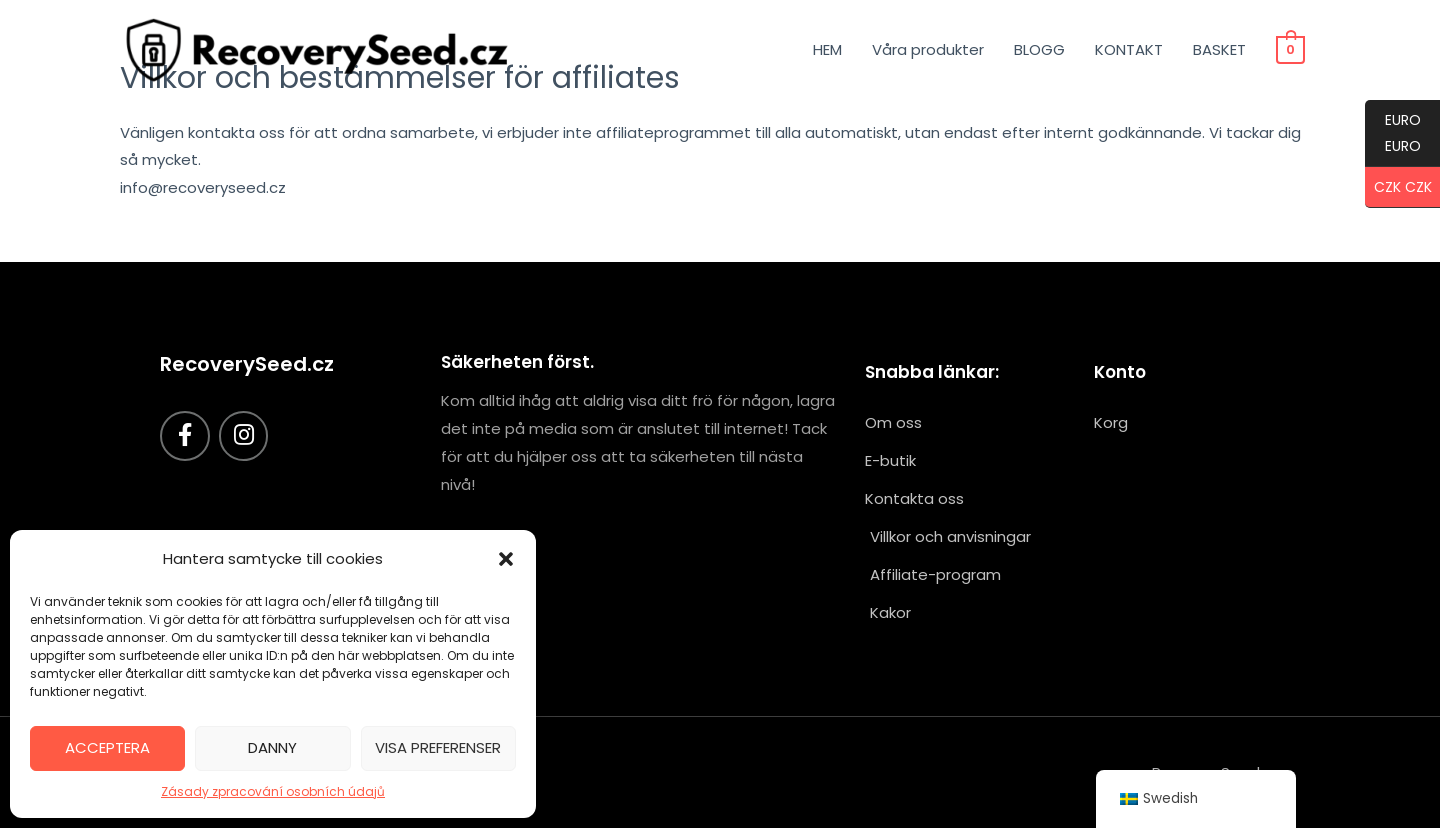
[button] (506, 559)
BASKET (1221, 49)
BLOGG (1041, 49)
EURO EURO (1393, 138)
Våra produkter (930, 49)
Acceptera (107, 747)
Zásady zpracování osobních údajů (273, 791)
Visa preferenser (438, 747)
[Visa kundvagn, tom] (1291, 49)
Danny (272, 747)
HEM (829, 49)
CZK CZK (1398, 188)
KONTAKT (1131, 49)
